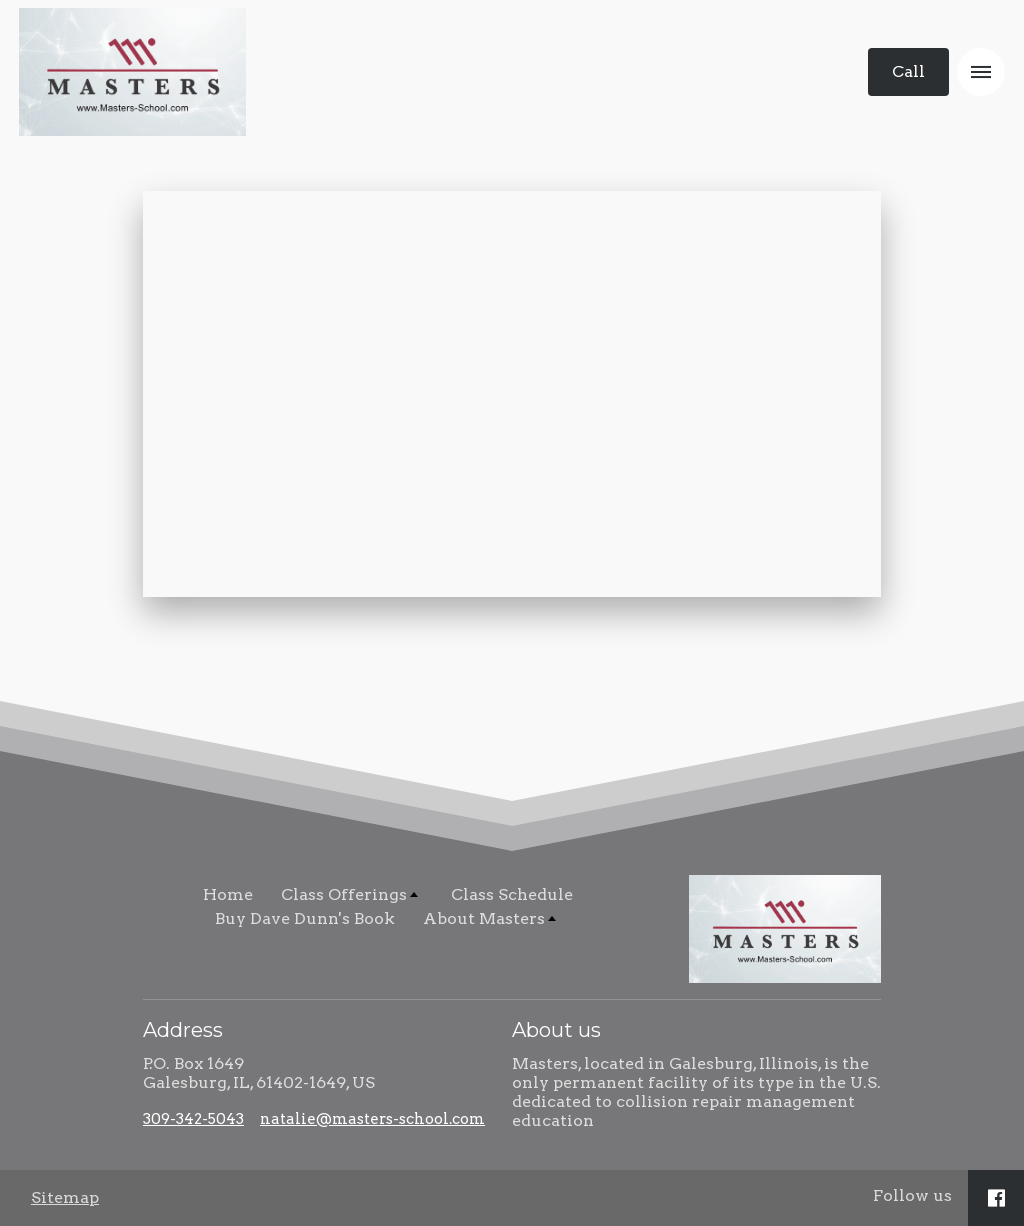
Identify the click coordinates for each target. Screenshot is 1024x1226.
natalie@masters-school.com (372, 1119)
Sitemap (65, 1197)
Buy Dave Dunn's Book (305, 918)
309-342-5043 (193, 1119)
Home (228, 894)
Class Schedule (512, 894)
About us (556, 1030)
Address (183, 1030)
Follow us (912, 1195)
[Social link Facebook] (996, 1198)
